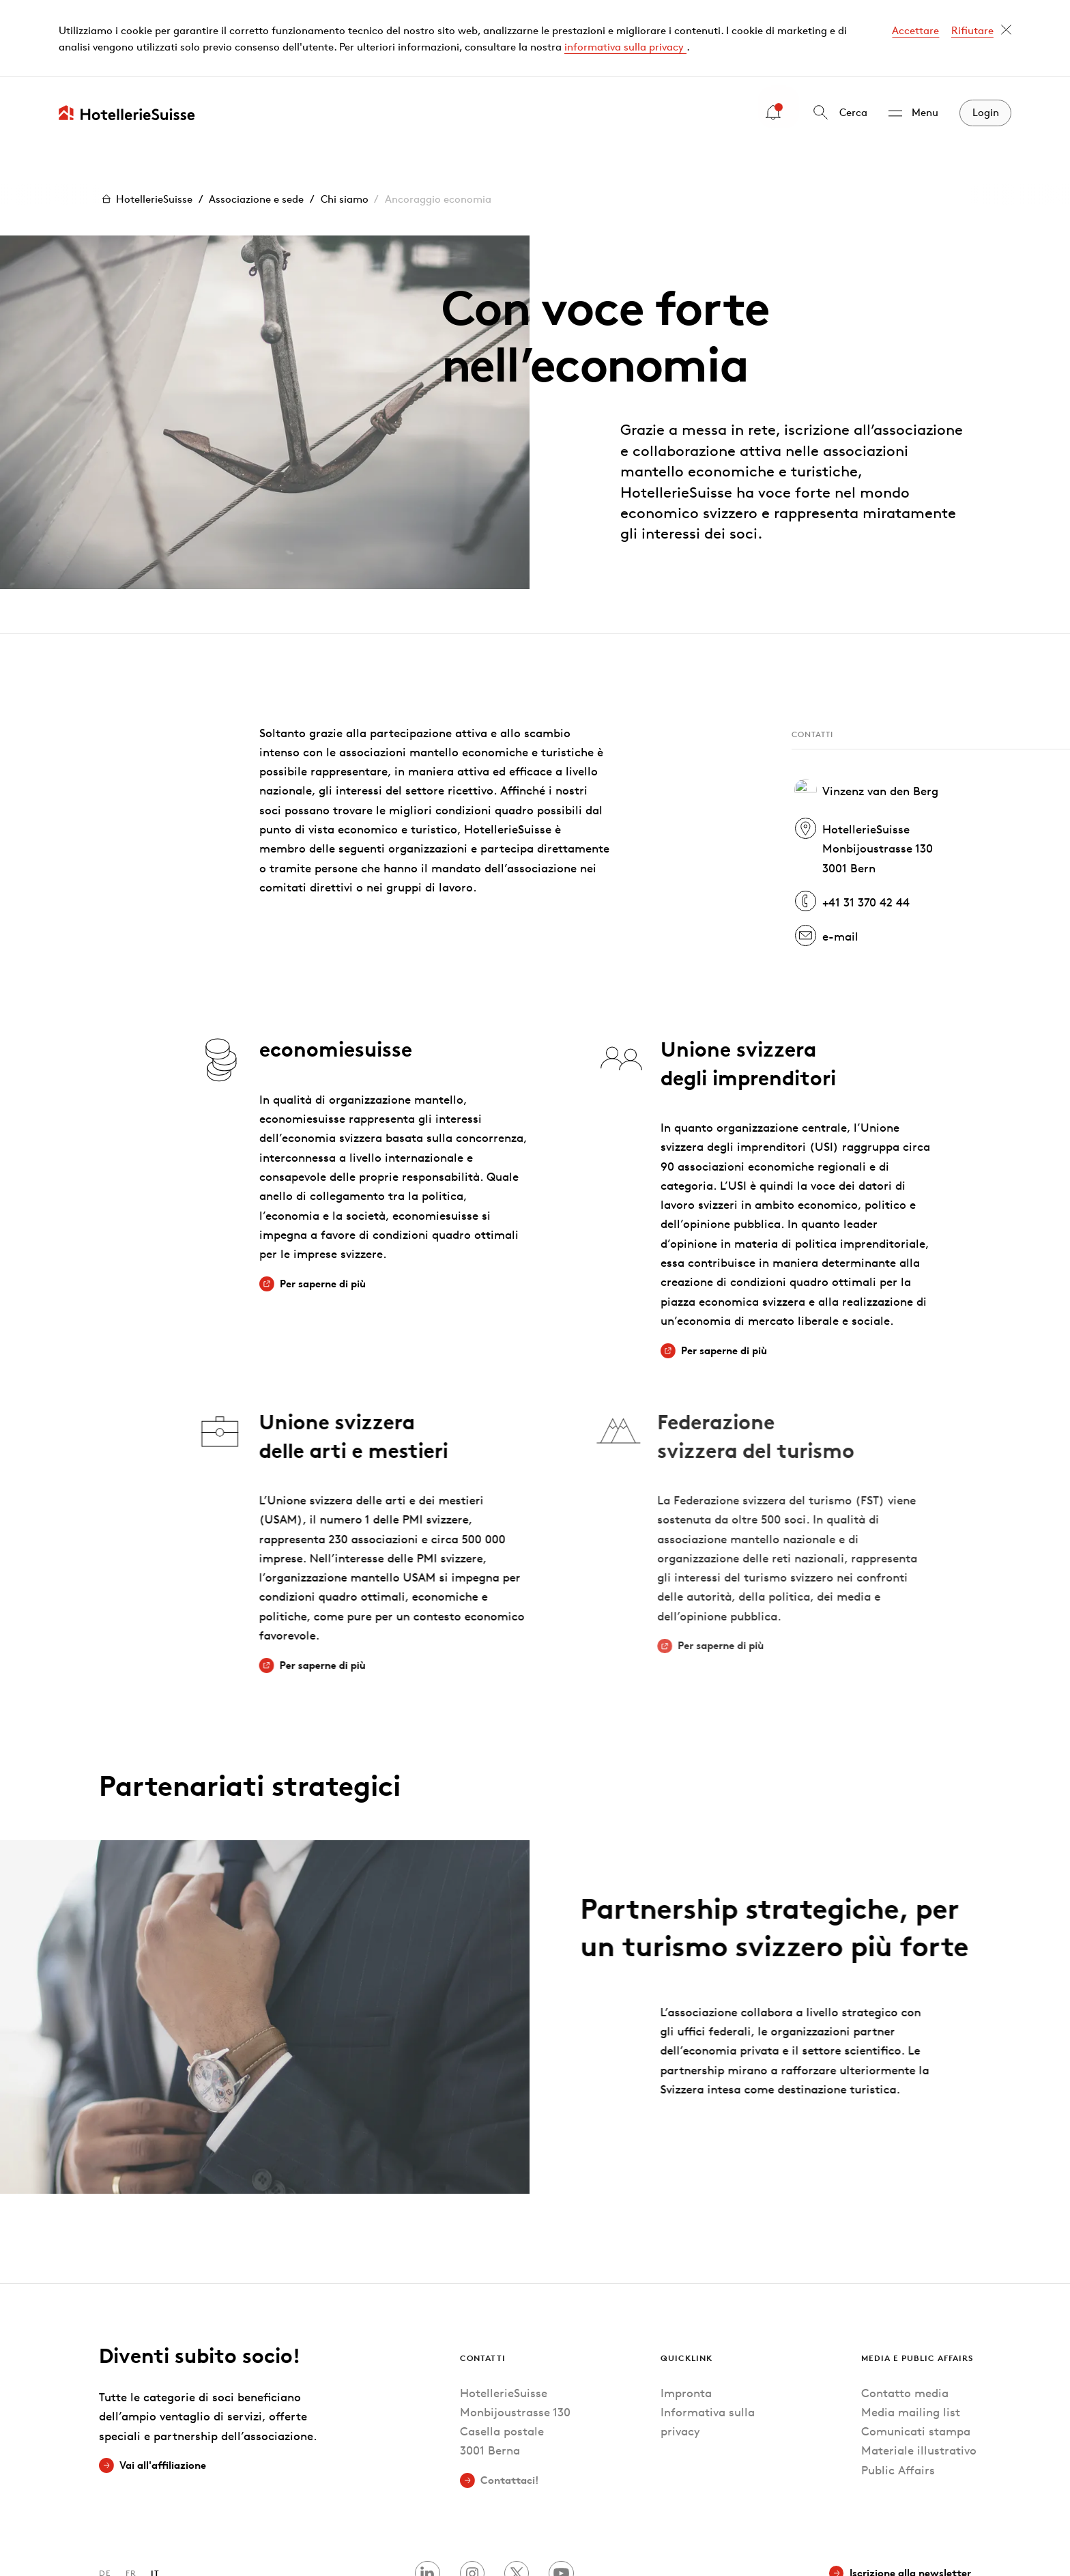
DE (105, 2496)
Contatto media (905, 2315)
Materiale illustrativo (919, 2373)
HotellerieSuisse (145, 122)
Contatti (483, 2280)
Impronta (686, 2315)
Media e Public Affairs (917, 2280)
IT (155, 2496)
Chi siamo (344, 121)
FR (131, 2496)
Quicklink (686, 2280)
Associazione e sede (256, 121)
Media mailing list (910, 2335)
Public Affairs (898, 2393)
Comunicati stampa (915, 2354)
